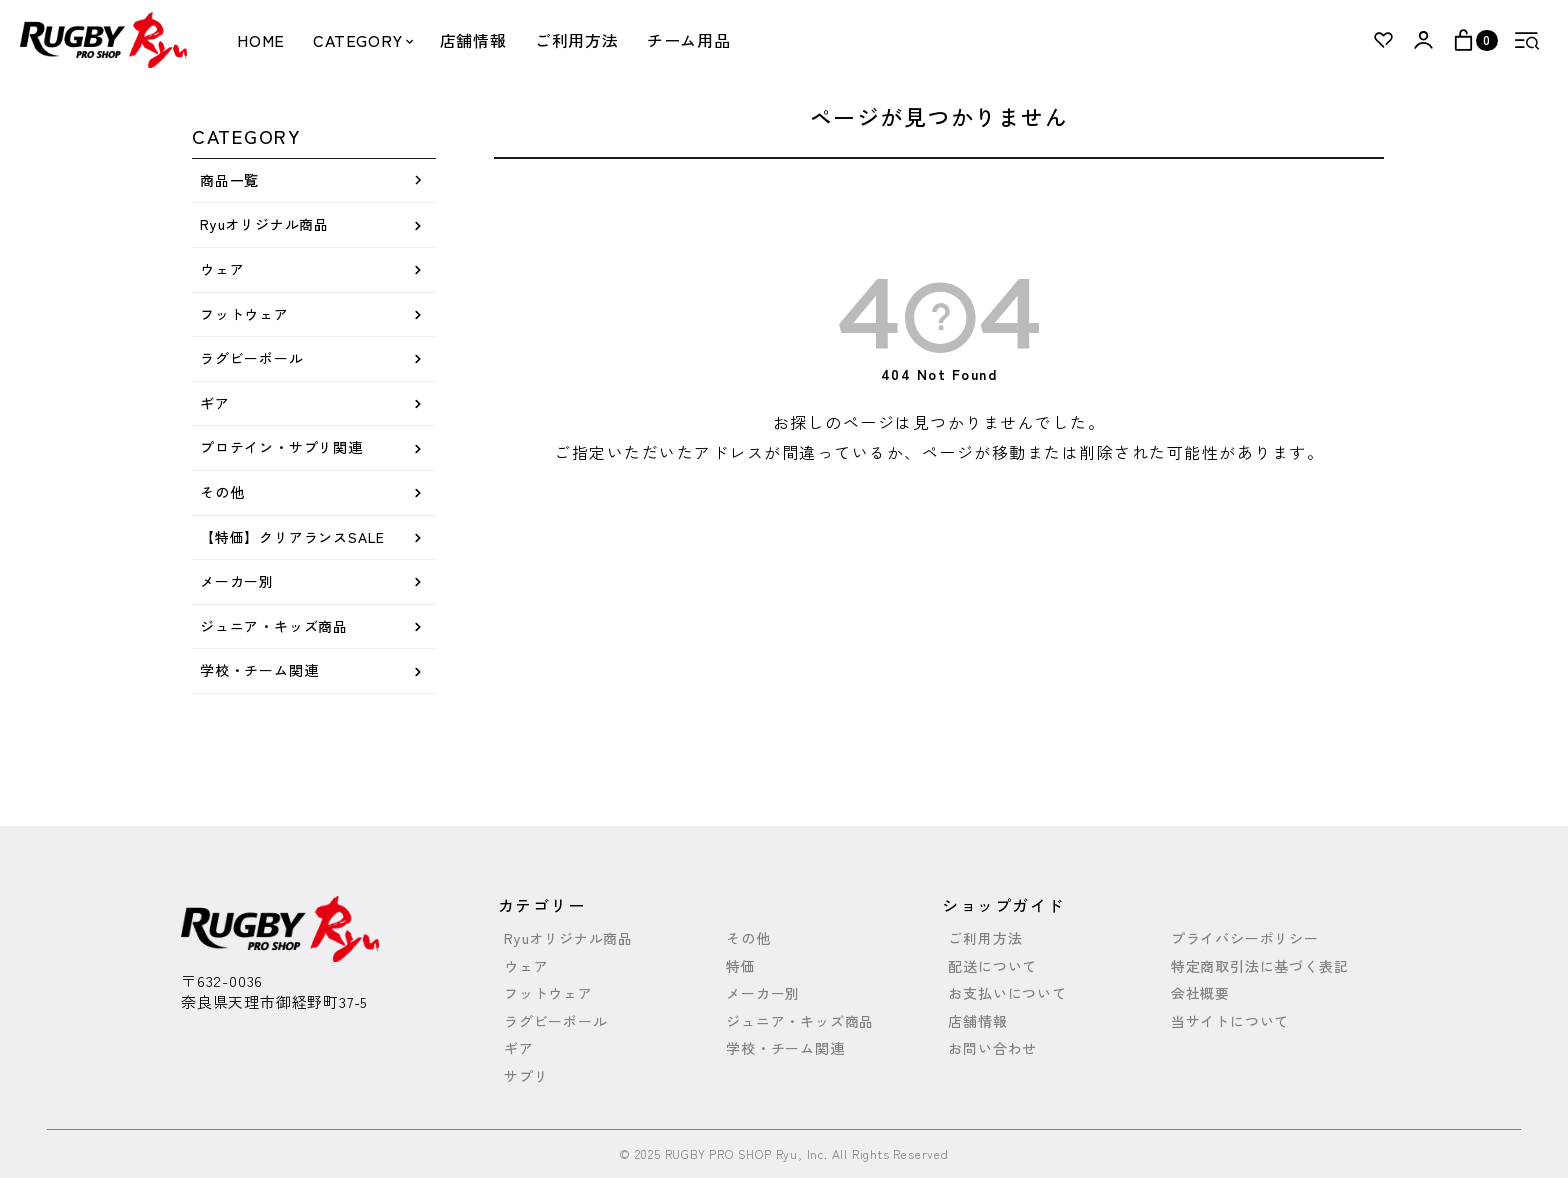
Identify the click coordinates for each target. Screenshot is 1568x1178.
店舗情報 (473, 40)
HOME (261, 40)
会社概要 (1200, 993)
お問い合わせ (992, 1048)
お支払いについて (1007, 993)
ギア (215, 403)
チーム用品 (689, 40)
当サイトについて (1230, 1021)
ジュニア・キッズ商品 (274, 626)
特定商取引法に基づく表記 (1260, 966)
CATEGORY (362, 40)
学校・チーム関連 (259, 670)
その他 (222, 492)
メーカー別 (237, 581)
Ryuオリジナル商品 (264, 224)
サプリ (526, 1076)
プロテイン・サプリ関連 (281, 447)
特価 (741, 966)
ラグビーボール (252, 358)
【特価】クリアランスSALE (292, 537)
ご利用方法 (577, 40)
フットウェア (244, 314)
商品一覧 (229, 180)
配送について (992, 966)
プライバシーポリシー (1245, 938)
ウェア (222, 269)
